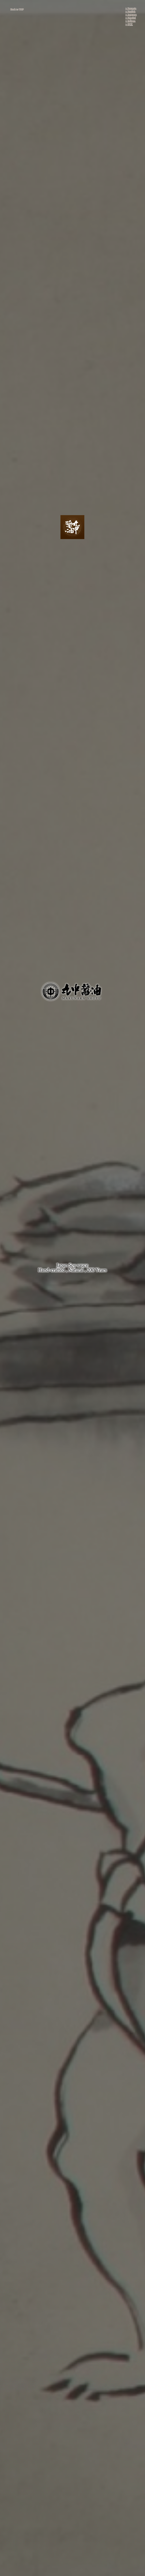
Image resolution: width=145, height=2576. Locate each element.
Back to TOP (16, 9)
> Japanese (131, 14)
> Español (130, 17)
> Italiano (130, 20)
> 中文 (129, 24)
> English (130, 11)
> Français (130, 8)
